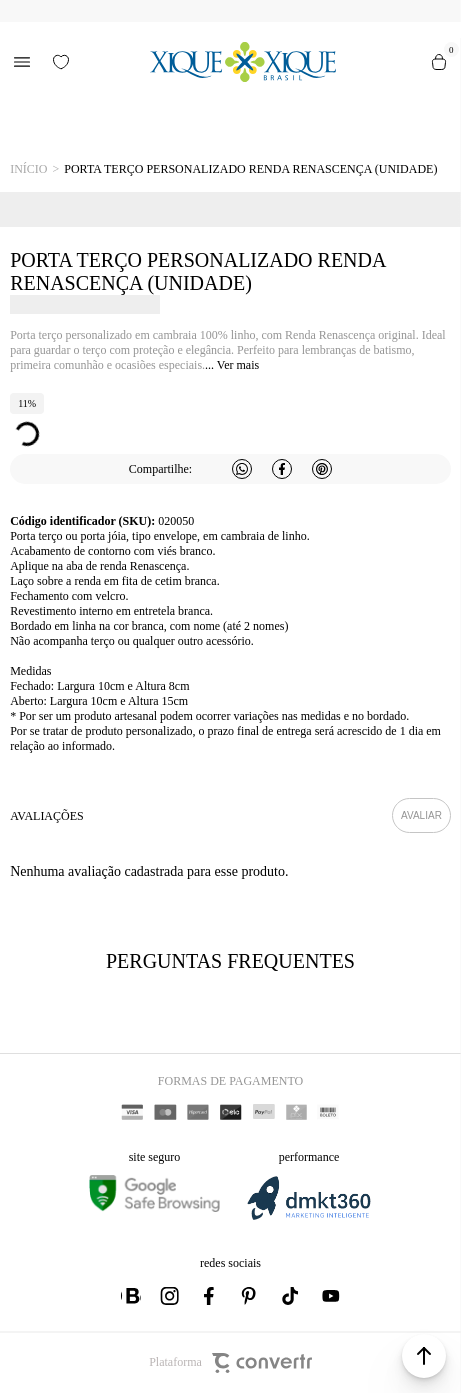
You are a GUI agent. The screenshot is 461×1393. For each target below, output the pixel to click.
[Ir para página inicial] (28, 169)
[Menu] (22, 62)
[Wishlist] (61, 62)
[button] (424, 1356)
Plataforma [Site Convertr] (230, 1363)
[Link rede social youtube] (331, 1296)
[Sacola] (439, 62)
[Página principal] (242, 62)
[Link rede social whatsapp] (131, 1296)
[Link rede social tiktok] (291, 1296)
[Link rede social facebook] (211, 1296)
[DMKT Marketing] (309, 1216)
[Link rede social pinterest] (251, 1296)
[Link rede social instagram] (171, 1296)
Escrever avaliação (421, 815)
